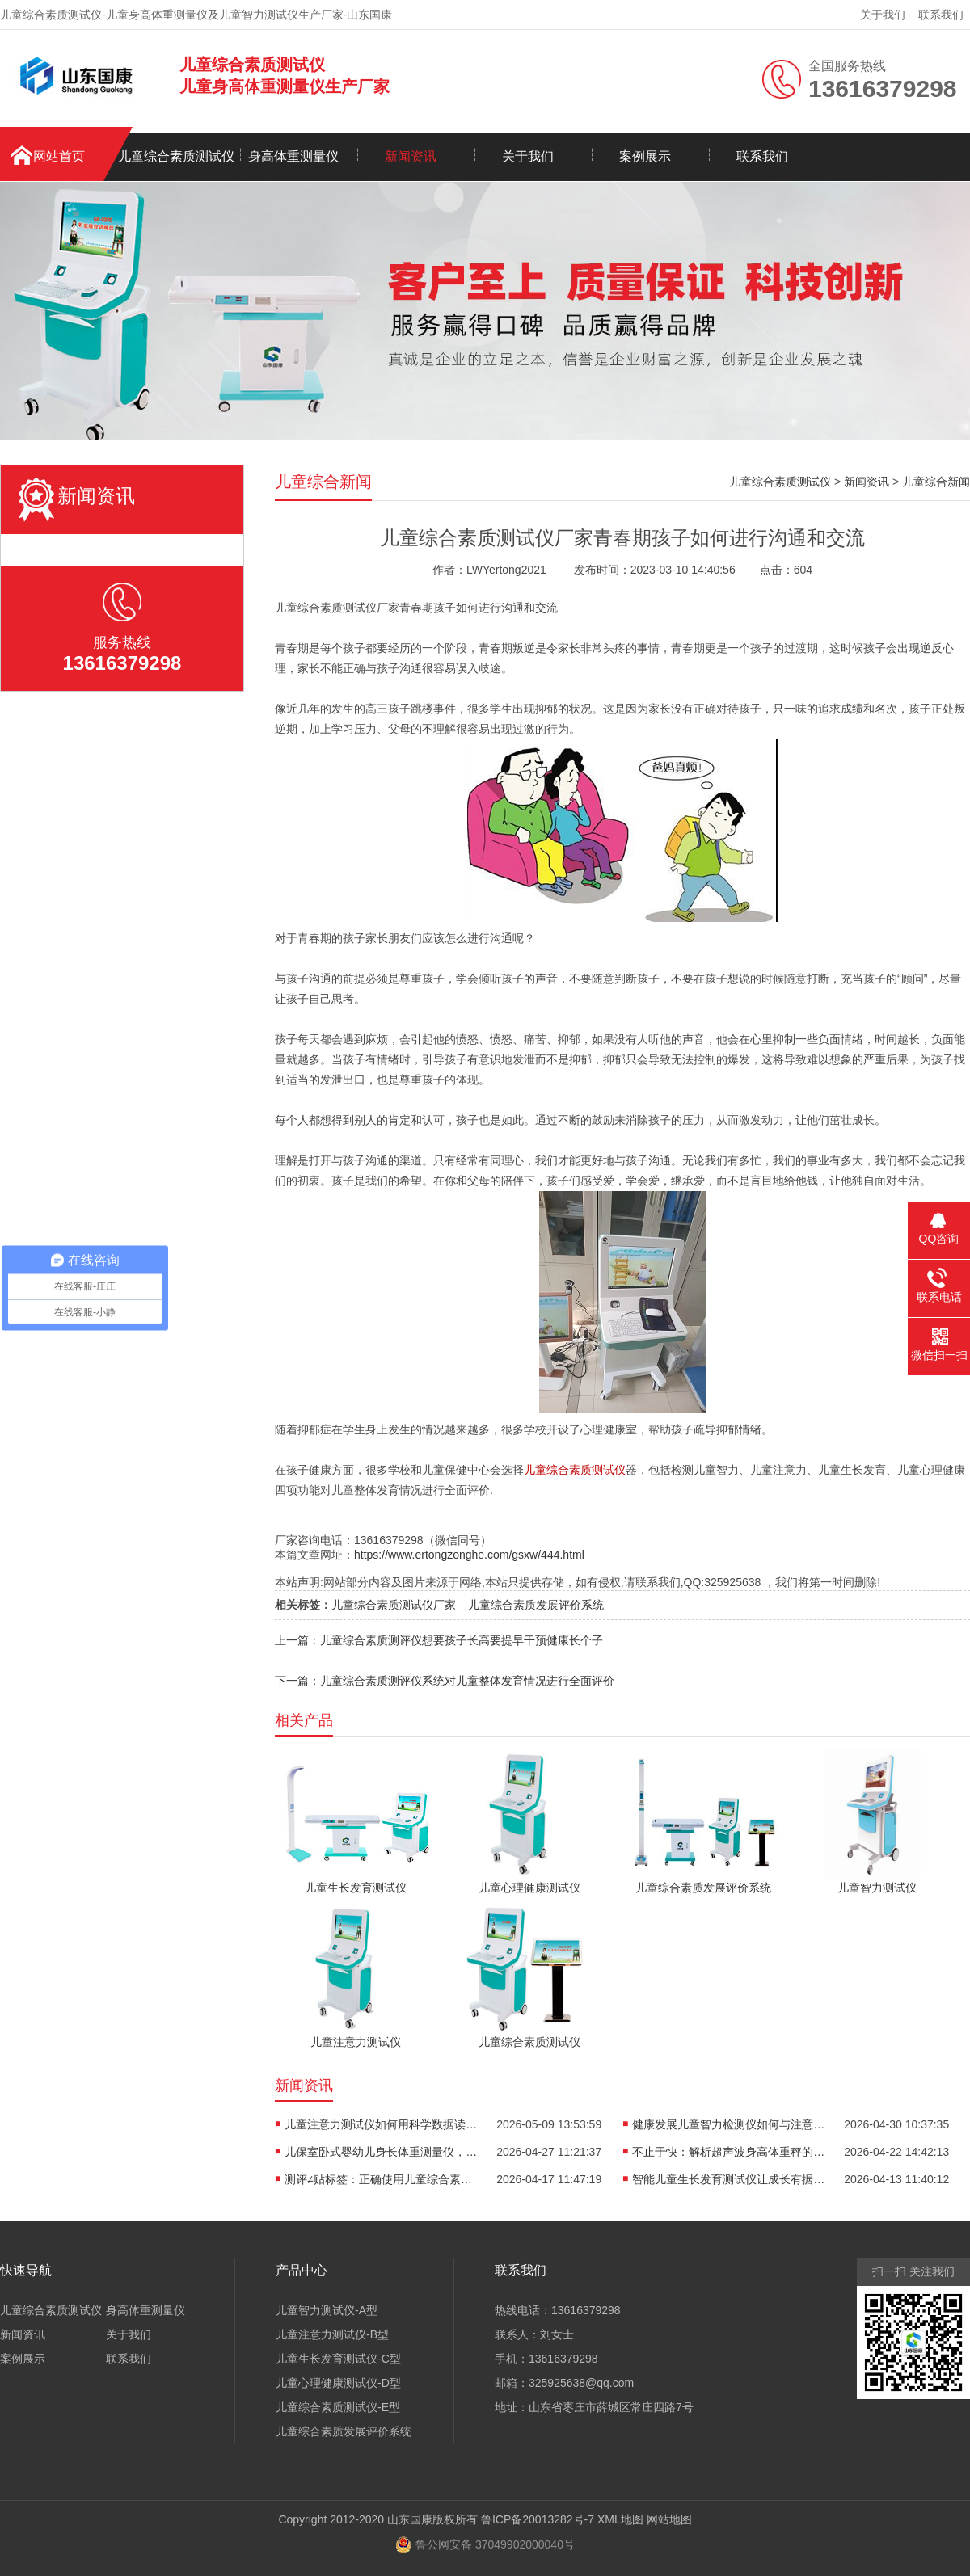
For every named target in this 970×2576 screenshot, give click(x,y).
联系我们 (941, 14)
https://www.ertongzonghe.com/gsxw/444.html (469, 1554)
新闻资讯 (410, 156)
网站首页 (59, 156)
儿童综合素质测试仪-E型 (338, 2407)
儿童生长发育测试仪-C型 (338, 2358)
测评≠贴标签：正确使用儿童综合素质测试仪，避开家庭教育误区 (382, 2179)
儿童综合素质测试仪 (176, 156)
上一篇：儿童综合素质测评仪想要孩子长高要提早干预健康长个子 (439, 1640)
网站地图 (669, 2519)
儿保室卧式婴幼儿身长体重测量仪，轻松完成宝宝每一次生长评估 (382, 2151)
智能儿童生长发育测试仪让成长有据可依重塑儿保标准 (729, 2179)
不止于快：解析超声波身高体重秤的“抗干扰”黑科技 (729, 2151)
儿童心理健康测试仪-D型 (338, 2382)
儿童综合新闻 (936, 481)
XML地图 (620, 2519)
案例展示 (645, 156)
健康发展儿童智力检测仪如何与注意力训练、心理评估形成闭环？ (729, 2124)
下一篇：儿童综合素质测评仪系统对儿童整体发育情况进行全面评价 (444, 1680)
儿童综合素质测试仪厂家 (393, 1604)
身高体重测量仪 (293, 156)
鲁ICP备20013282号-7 (537, 2519)
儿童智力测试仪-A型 (326, 2310)
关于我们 (882, 14)
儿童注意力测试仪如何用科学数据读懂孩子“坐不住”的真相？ (382, 2124)
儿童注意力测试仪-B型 (332, 2334)
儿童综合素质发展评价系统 (536, 1604)
